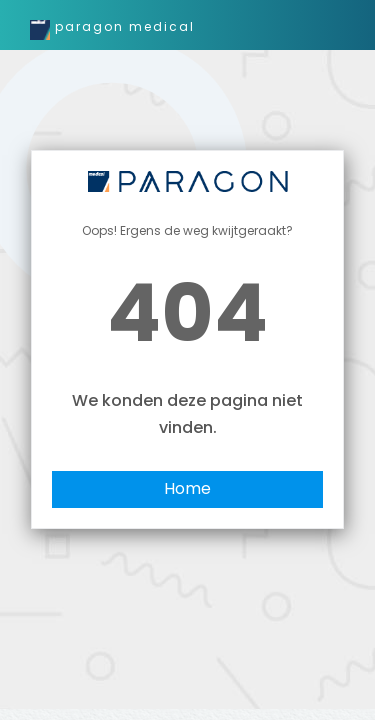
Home (187, 488)
